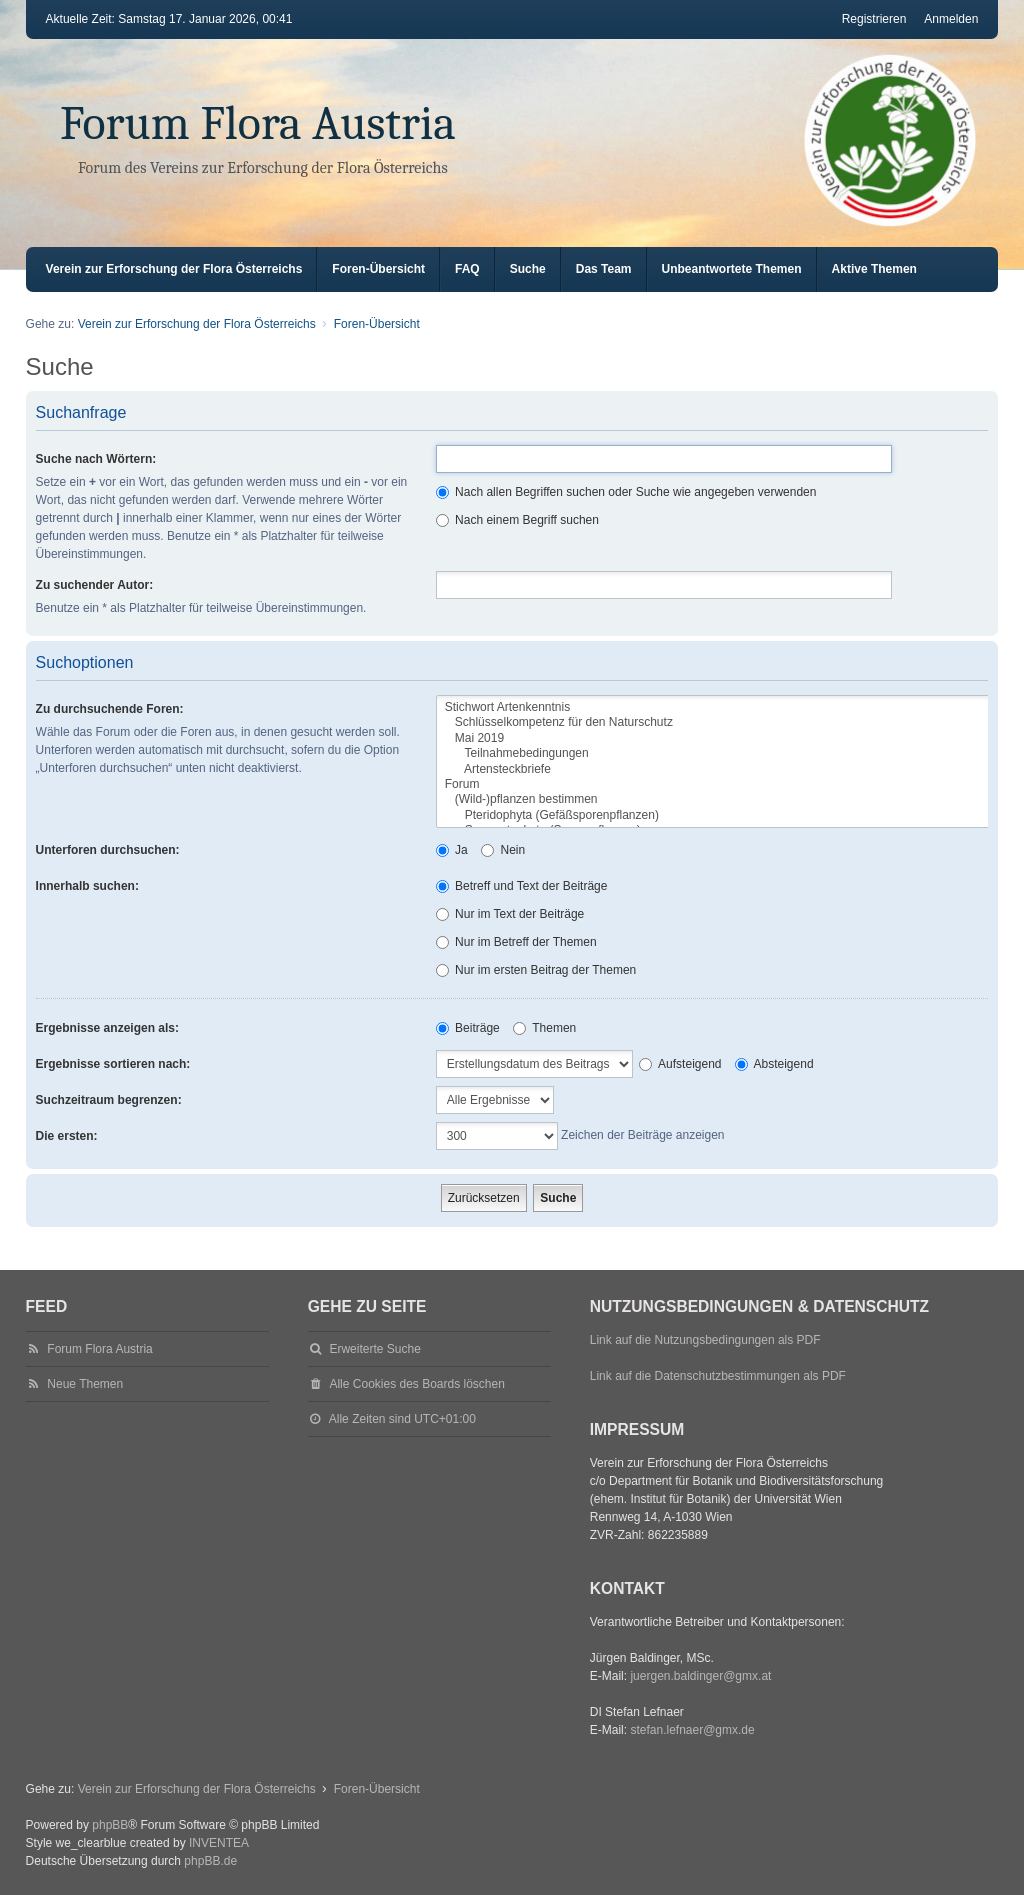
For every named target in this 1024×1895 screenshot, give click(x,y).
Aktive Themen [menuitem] (874, 269)
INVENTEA (219, 1843)
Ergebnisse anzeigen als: (107, 1028)
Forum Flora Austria (258, 123)
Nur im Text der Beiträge (510, 914)
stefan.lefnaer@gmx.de (692, 1730)
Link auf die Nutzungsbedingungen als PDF (705, 1340)
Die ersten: (67, 1136)
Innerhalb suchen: (87, 886)
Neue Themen (85, 1384)
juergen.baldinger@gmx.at (700, 1676)
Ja (452, 850)
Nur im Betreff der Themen (516, 942)
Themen (544, 1028)
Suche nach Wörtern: (96, 459)
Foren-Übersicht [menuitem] (378, 269)
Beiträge (468, 1028)
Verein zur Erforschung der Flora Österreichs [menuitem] (174, 269)
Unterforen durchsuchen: (108, 850)
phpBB (110, 1825)
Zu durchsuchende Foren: (110, 709)
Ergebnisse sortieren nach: (113, 1064)
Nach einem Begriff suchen (517, 520)
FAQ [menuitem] (467, 269)
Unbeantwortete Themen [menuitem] (732, 269)
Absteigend (774, 1064)
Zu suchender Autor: (95, 585)
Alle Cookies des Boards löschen (416, 1384)
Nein (503, 850)
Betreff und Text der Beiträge (522, 886)
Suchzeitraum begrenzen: (109, 1100)
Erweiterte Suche (374, 1349)
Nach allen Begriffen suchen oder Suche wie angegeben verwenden (626, 492)
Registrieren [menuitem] (874, 19)
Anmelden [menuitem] (951, 19)
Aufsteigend (680, 1064)
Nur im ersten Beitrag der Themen (536, 970)
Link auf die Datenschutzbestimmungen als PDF (718, 1376)
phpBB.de (210, 1861)
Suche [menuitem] (528, 269)
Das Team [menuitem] (604, 269)
